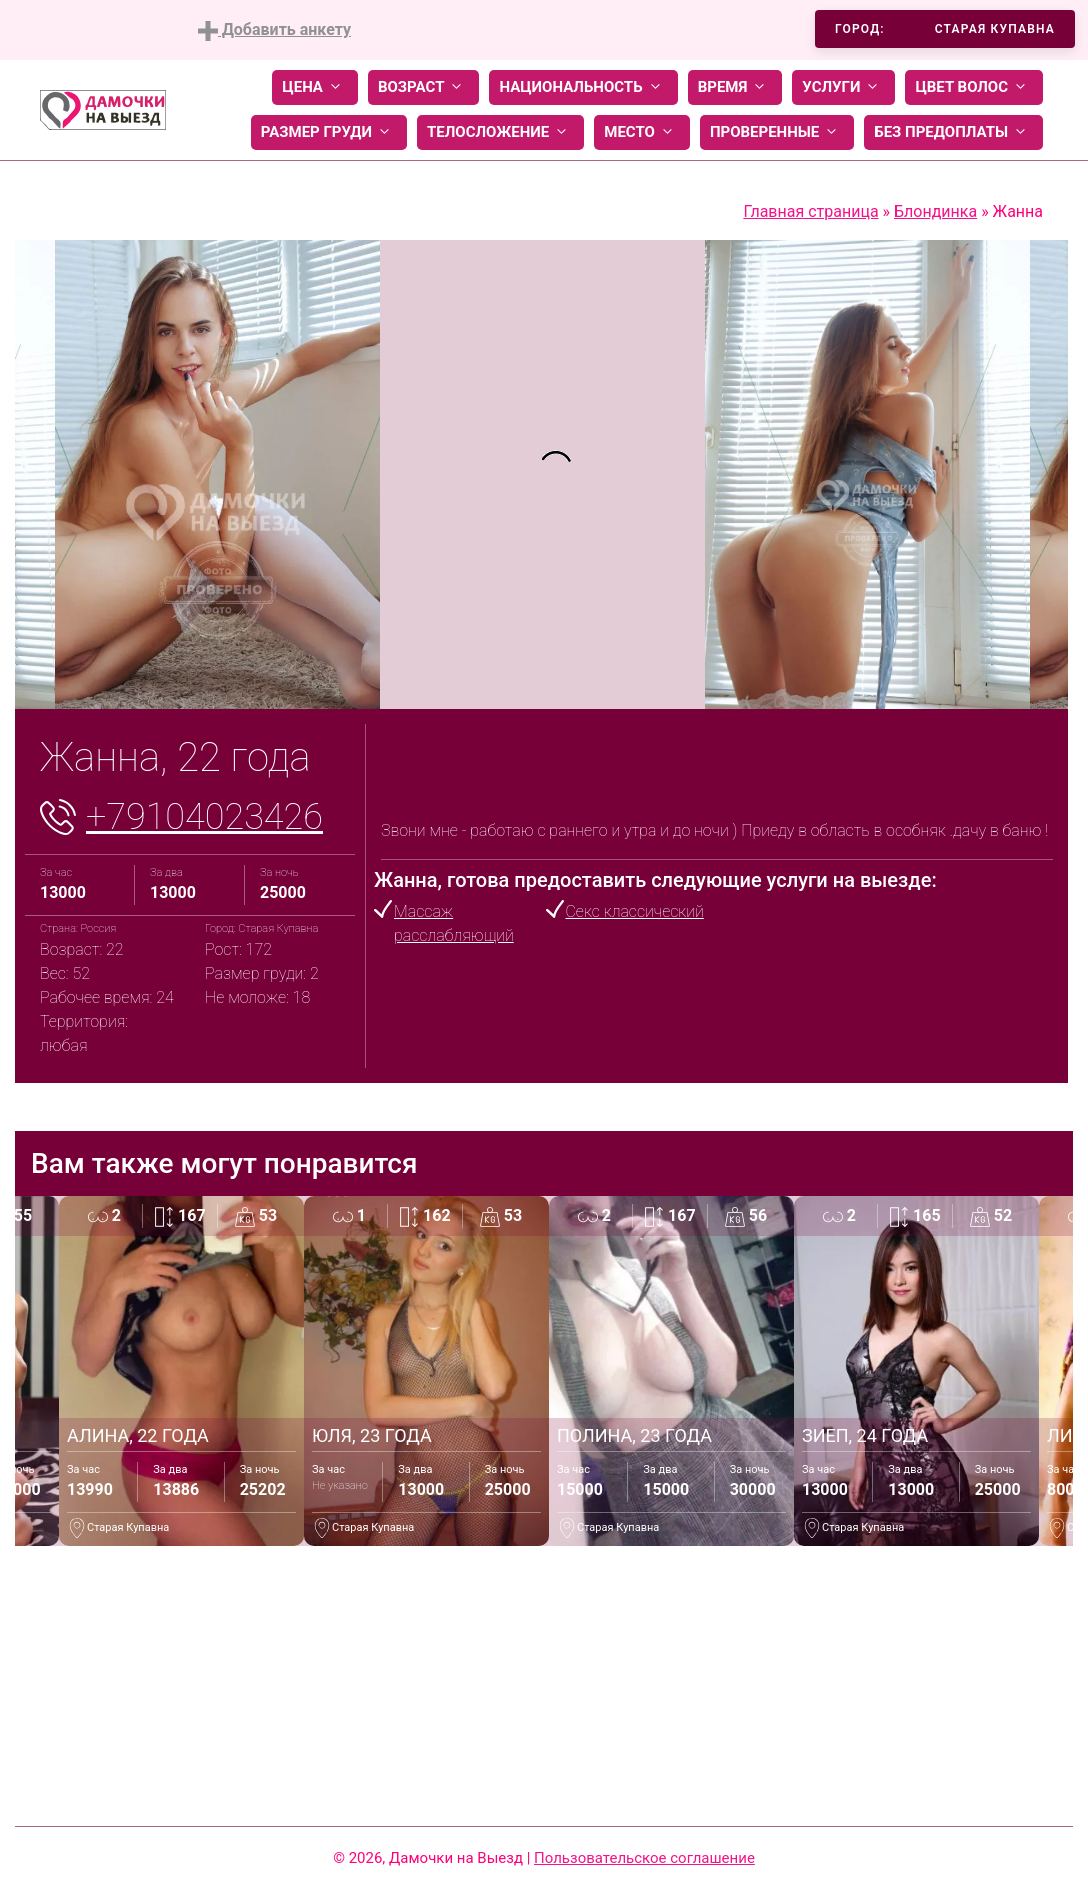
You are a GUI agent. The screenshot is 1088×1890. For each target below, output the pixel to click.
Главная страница (810, 211)
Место (642, 132)
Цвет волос (974, 87)
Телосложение (500, 132)
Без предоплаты (953, 132)
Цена (315, 87)
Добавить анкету (274, 30)
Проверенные (777, 132)
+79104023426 (204, 817)
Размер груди (329, 132)
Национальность (583, 87)
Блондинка (935, 211)
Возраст (423, 87)
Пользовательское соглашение (644, 1858)
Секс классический (635, 911)
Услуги (843, 87)
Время (735, 87)
